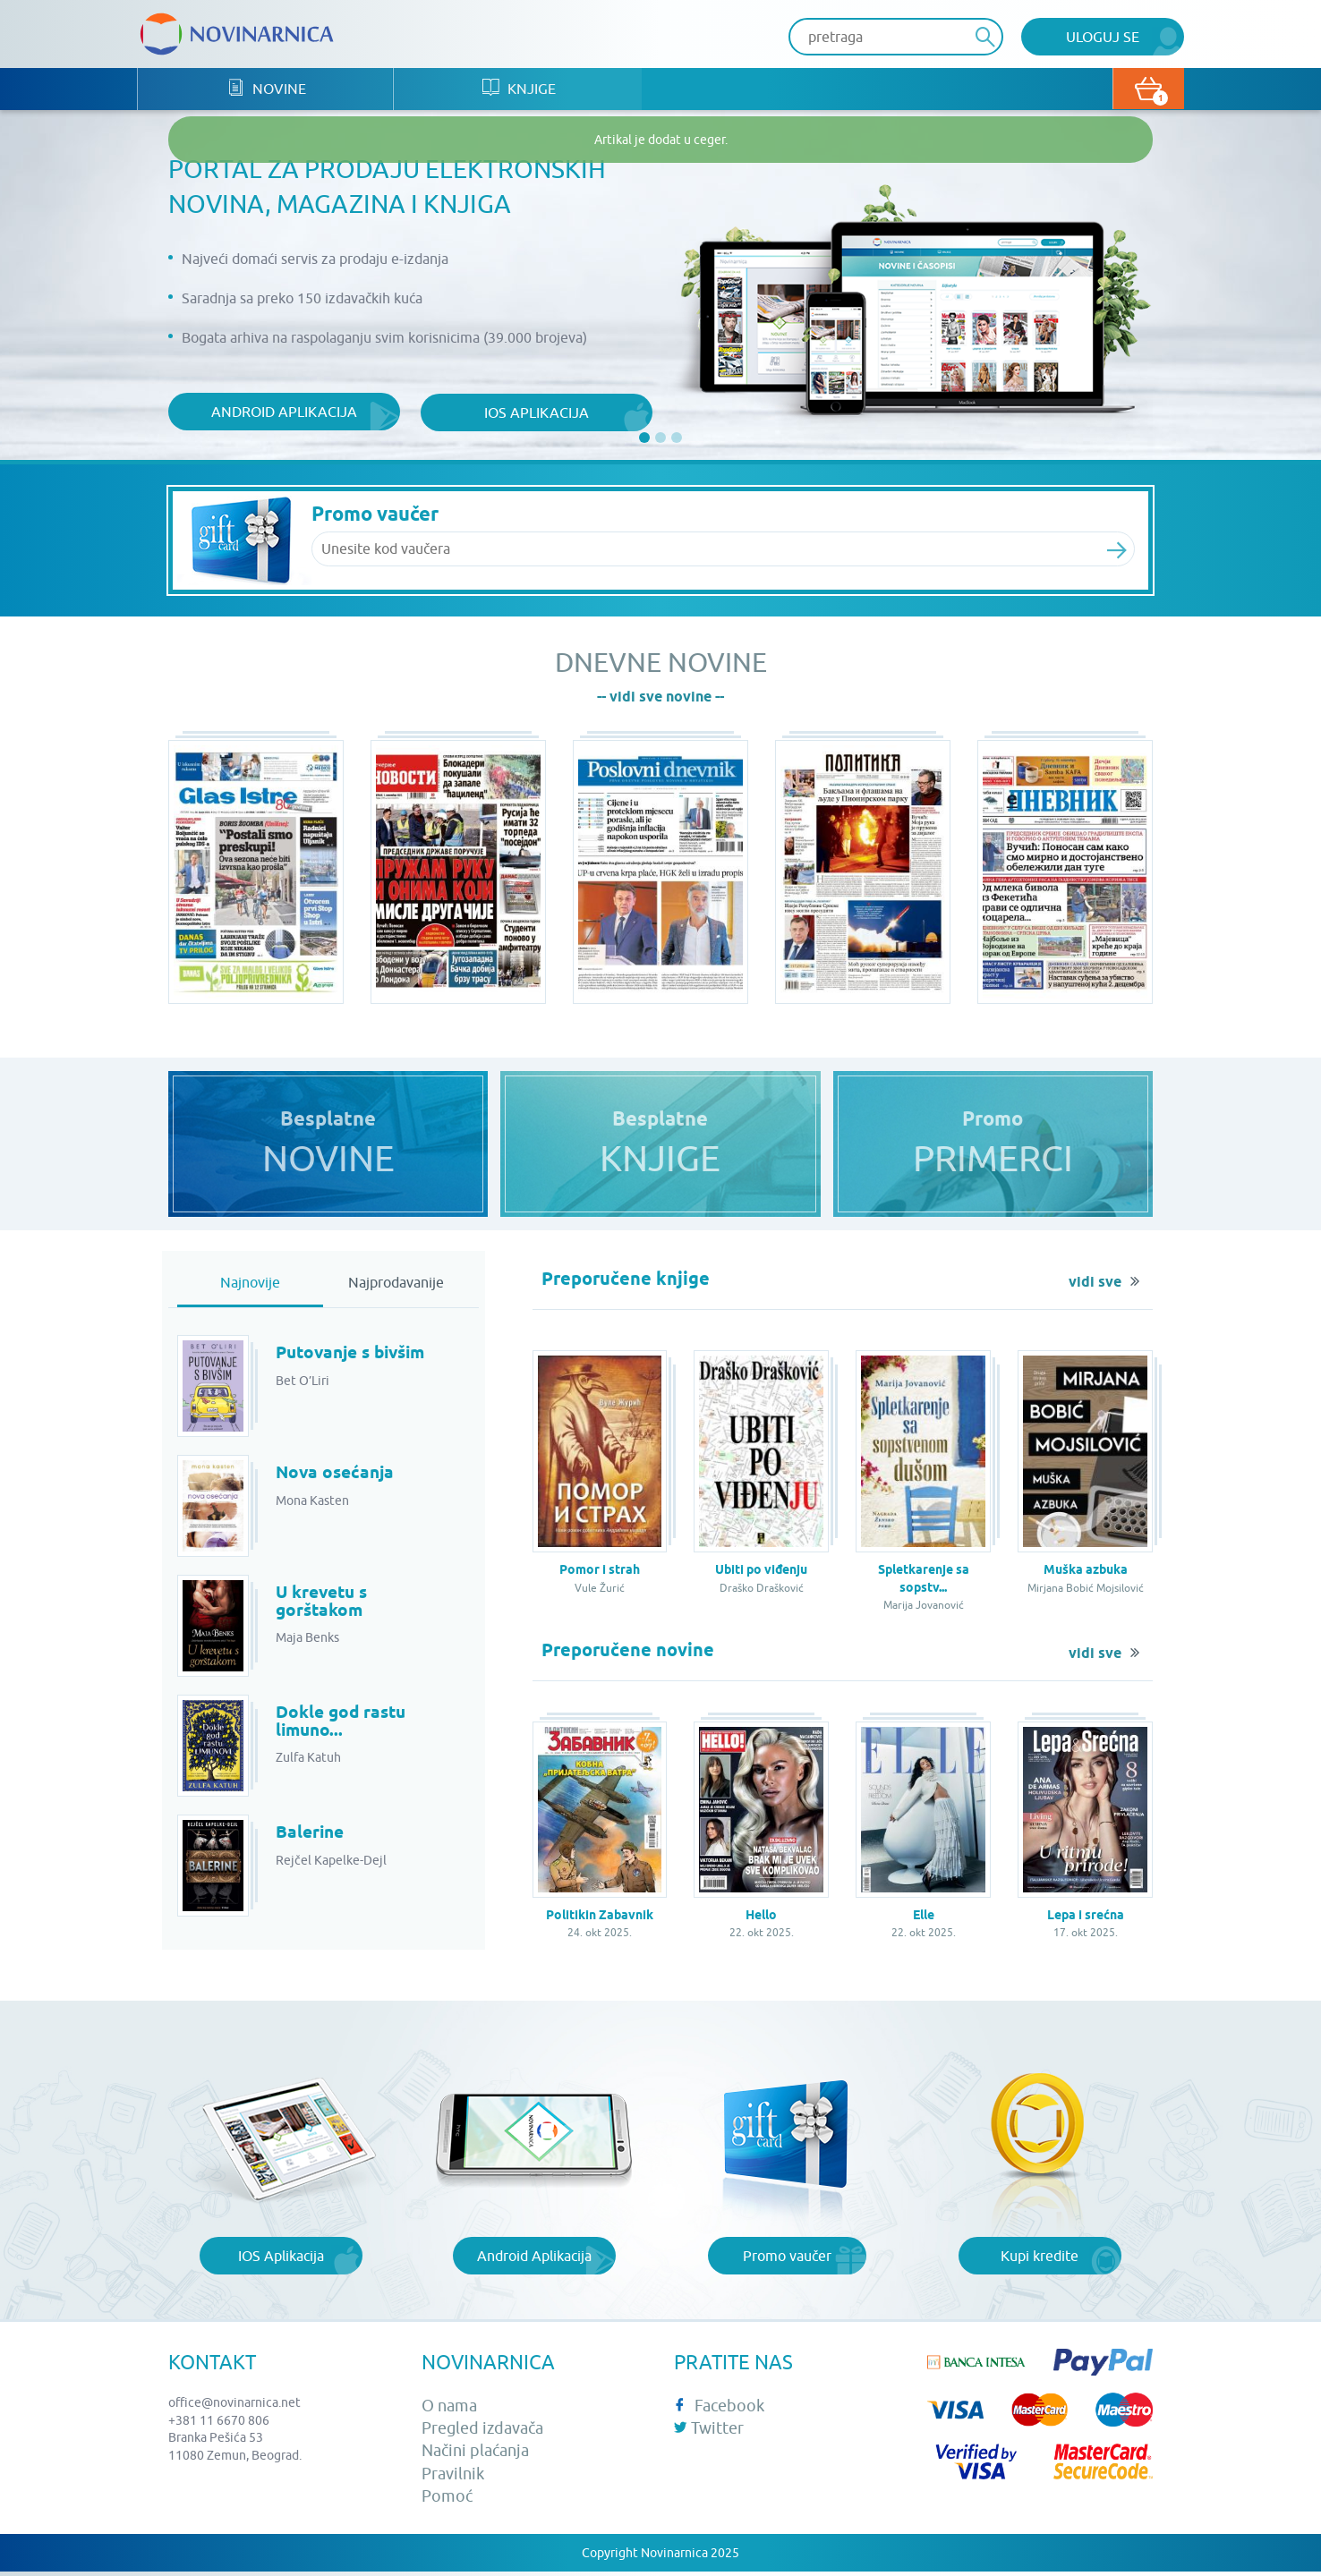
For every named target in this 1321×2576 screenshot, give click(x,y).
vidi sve (1095, 1286)
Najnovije (250, 1287)
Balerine (311, 1837)
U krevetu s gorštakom (325, 1606)
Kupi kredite (1039, 2260)
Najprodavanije (396, 1287)
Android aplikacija (279, 412)
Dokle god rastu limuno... (344, 1726)
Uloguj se (1102, 37)
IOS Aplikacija (281, 2260)
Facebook (719, 2410)
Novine (270, 89)
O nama (449, 2410)
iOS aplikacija (522, 412)
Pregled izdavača (482, 2432)
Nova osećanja (337, 1477)
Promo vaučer (787, 2260)
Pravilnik (453, 2477)
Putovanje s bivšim (356, 1357)
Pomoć (447, 2500)
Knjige (529, 89)
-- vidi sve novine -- (660, 698)
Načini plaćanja (475, 2454)
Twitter (709, 2432)
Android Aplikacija (534, 2260)
